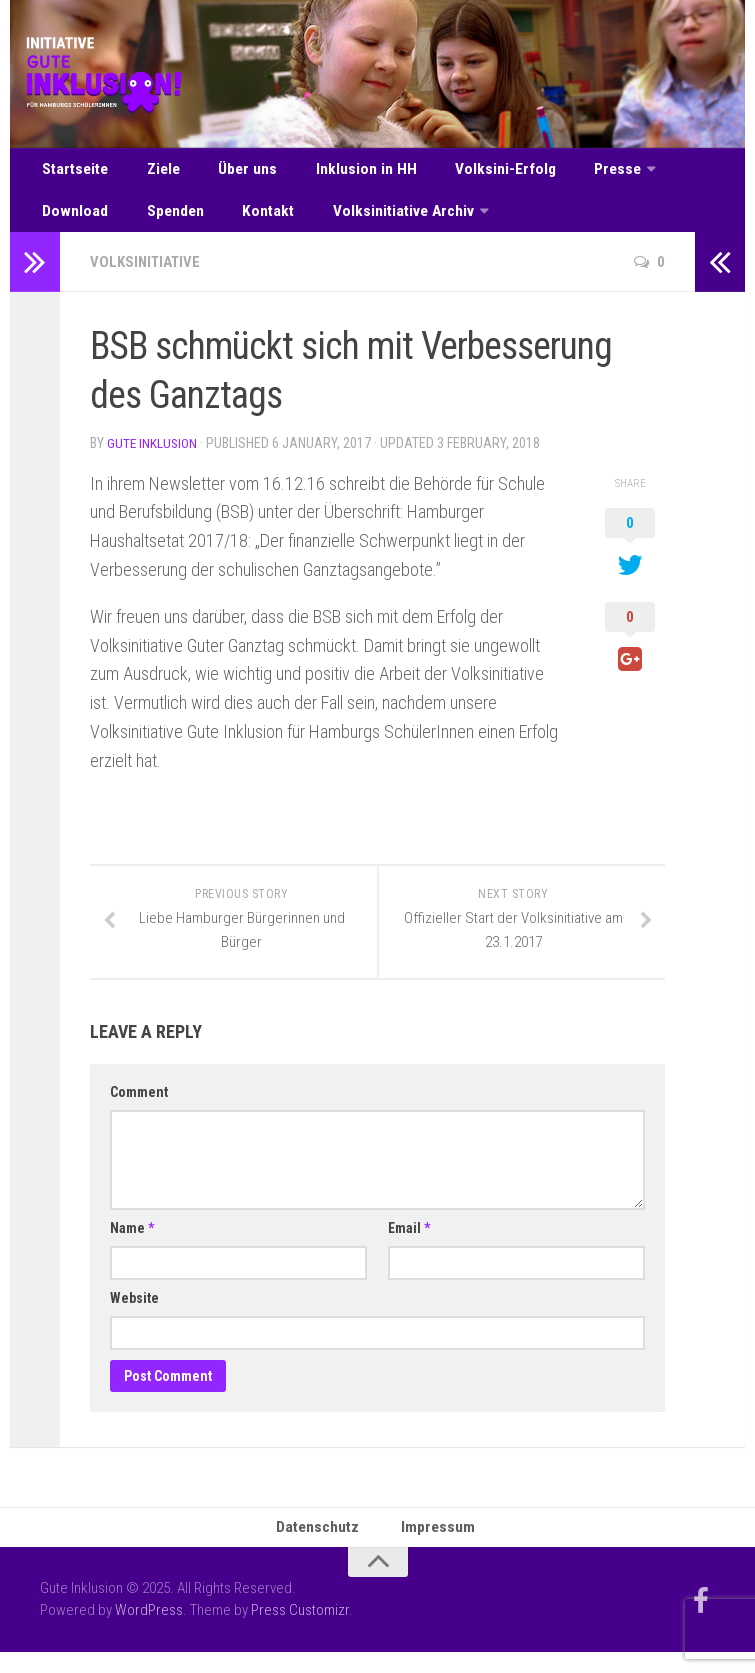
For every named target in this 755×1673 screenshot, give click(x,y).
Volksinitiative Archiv (280, 222)
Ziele (155, 172)
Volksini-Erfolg (469, 172)
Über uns (231, 172)
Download (672, 172)
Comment (139, 1108)
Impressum (438, 1545)
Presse (572, 172)
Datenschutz (322, 1545)
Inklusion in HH (339, 172)
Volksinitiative (148, 277)
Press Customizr (300, 1631)
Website (134, 1314)
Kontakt (153, 222)
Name (132, 1244)
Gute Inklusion (153, 459)
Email (409, 1244)
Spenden (68, 222)
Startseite (74, 172)
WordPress (149, 1631)
